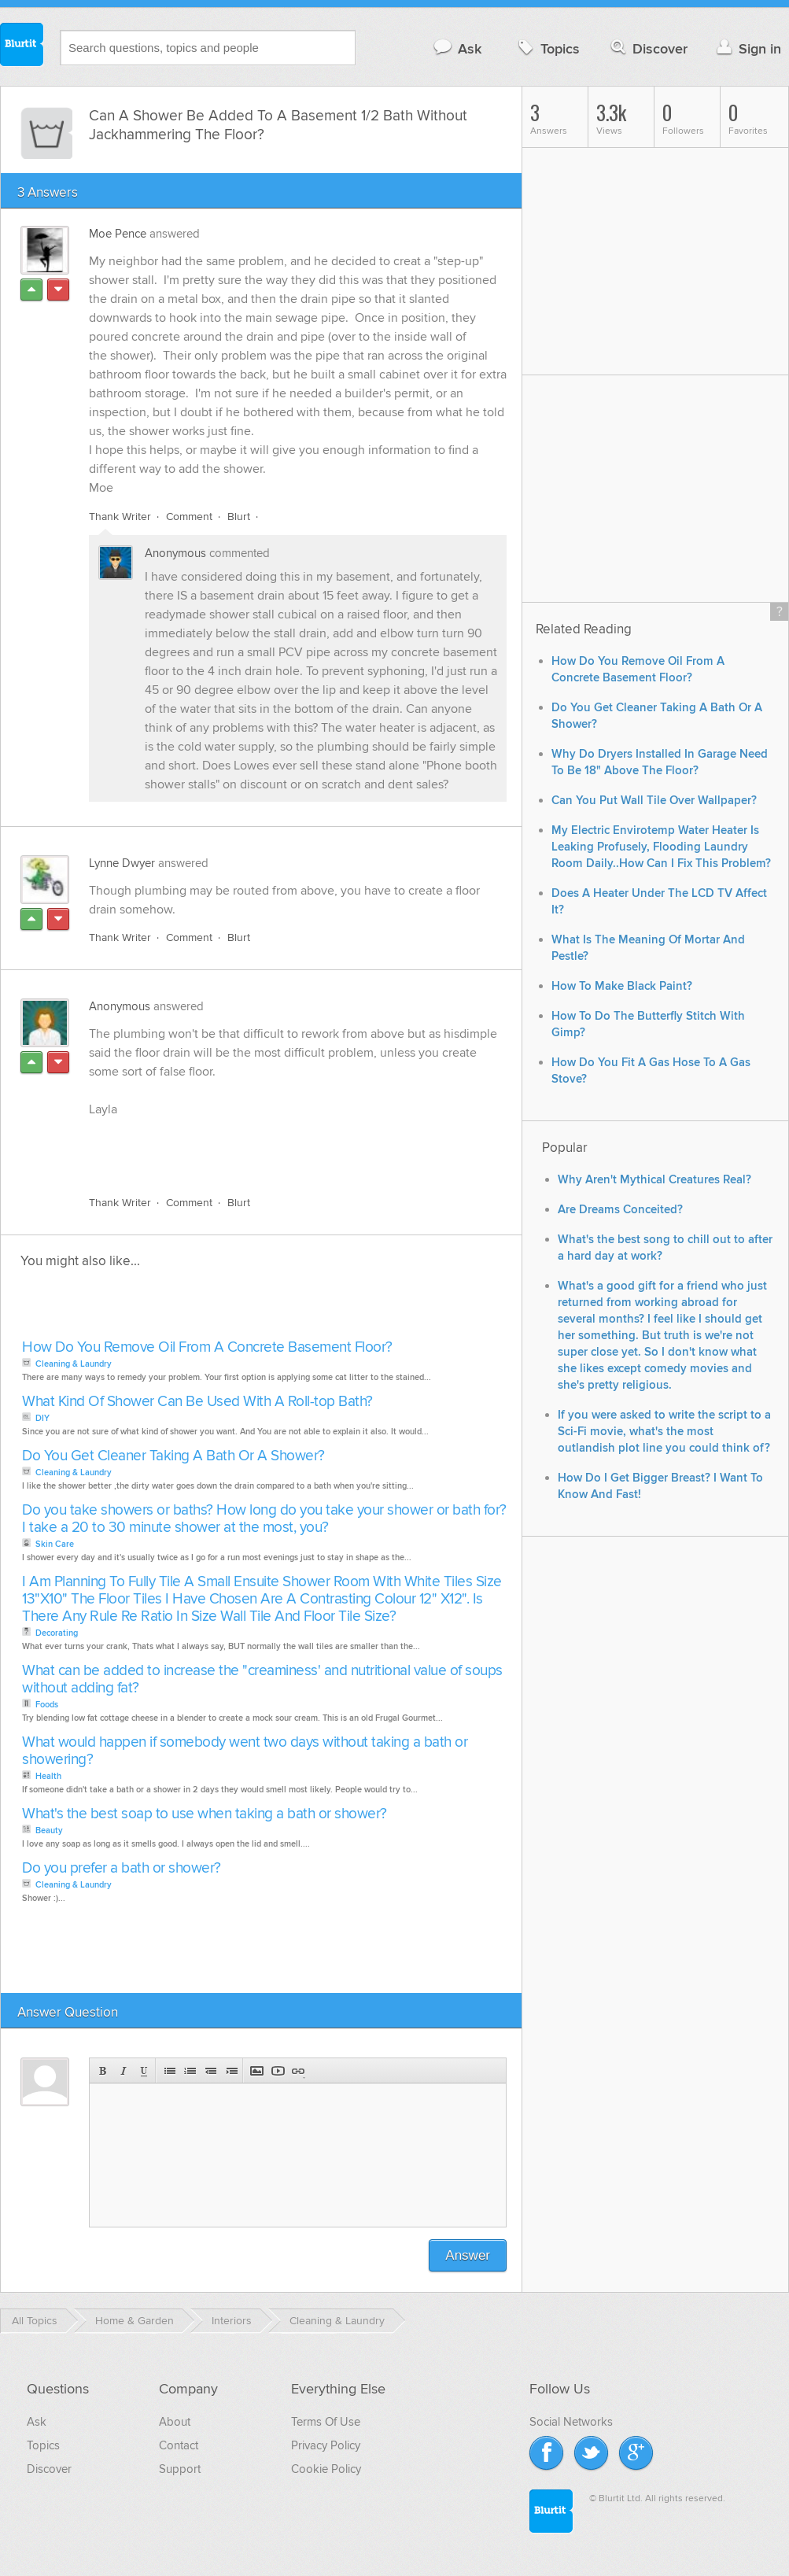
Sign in (747, 48)
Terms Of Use (325, 2422)
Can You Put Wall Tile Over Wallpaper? (654, 800)
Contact (178, 2445)
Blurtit (22, 46)
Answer (467, 2255)
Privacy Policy (325, 2445)
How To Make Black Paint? (621, 986)
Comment (189, 516)
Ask (456, 48)
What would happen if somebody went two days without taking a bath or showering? (244, 1751)
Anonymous (175, 553)
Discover (647, 48)
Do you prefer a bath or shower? (121, 1868)
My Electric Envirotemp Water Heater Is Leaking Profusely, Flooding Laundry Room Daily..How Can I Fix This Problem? (661, 847)
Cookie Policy (326, 2469)
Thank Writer (120, 516)
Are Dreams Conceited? (620, 1209)
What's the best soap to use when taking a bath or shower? (204, 1814)
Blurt (238, 516)
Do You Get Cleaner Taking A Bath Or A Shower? (173, 1456)
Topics (547, 48)
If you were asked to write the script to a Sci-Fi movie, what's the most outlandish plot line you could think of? (664, 1432)
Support (180, 2469)
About (174, 2422)
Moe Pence (117, 234)
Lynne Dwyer (122, 863)
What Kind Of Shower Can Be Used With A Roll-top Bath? (197, 1402)
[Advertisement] (271, 1147)
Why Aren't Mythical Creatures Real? (654, 1179)
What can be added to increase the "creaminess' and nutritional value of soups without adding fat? (262, 1679)
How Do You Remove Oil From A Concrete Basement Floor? (207, 1347)
